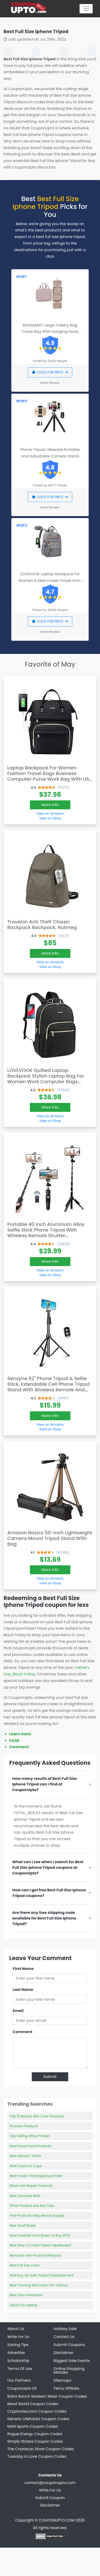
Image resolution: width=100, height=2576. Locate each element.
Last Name (23, 1989)
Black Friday (24, 1674)
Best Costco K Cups (25, 2166)
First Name (23, 1968)
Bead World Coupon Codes (32, 2404)
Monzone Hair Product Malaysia (35, 2255)
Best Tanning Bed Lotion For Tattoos (39, 2285)
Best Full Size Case (25, 2265)
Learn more (20, 1734)
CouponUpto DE (22, 2388)
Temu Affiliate (66, 2388)
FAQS (14, 1740)
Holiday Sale (65, 2328)
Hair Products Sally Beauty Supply (37, 2215)
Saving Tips (17, 2344)
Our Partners (19, 2380)
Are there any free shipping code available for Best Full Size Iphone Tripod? (44, 1918)
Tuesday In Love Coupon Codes (36, 2456)
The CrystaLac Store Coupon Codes (40, 2449)
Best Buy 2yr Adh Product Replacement (41, 2275)
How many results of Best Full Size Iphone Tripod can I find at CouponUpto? (44, 1784)
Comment (19, 1747)
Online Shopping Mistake (69, 2370)
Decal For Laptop (23, 2305)
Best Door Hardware (26, 2295)
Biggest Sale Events (72, 2360)
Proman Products (24, 2126)
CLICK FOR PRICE (50, 372)
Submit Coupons (69, 2344)
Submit (50, 2076)
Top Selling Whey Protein (30, 2136)
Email (18, 2010)
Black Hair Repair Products (31, 2185)
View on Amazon (50, 813)
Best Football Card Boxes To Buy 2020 (40, 2235)
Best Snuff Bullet (23, 2225)
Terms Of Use (19, 2368)
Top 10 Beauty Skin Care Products (37, 2116)
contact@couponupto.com (50, 2482)
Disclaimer (63, 2352)
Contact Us (64, 2336)
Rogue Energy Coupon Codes (34, 2434)
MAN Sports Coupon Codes (32, 2426)
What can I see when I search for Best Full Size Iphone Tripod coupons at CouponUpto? (47, 1867)
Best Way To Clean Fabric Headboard (40, 2245)
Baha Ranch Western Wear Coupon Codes (47, 2396)
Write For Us (18, 2336)
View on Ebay (50, 818)
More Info (50, 804)
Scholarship (18, 2360)
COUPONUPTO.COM (57, 2520)
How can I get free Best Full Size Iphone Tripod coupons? (49, 1892)
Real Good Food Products (30, 2146)
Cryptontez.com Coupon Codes (37, 2411)
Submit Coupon (50, 2497)
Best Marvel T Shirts (25, 2156)
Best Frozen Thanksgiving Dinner (36, 2175)
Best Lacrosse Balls (25, 2195)
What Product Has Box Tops (32, 2205)
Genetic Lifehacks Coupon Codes (38, 2419)
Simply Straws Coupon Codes (35, 2441)
